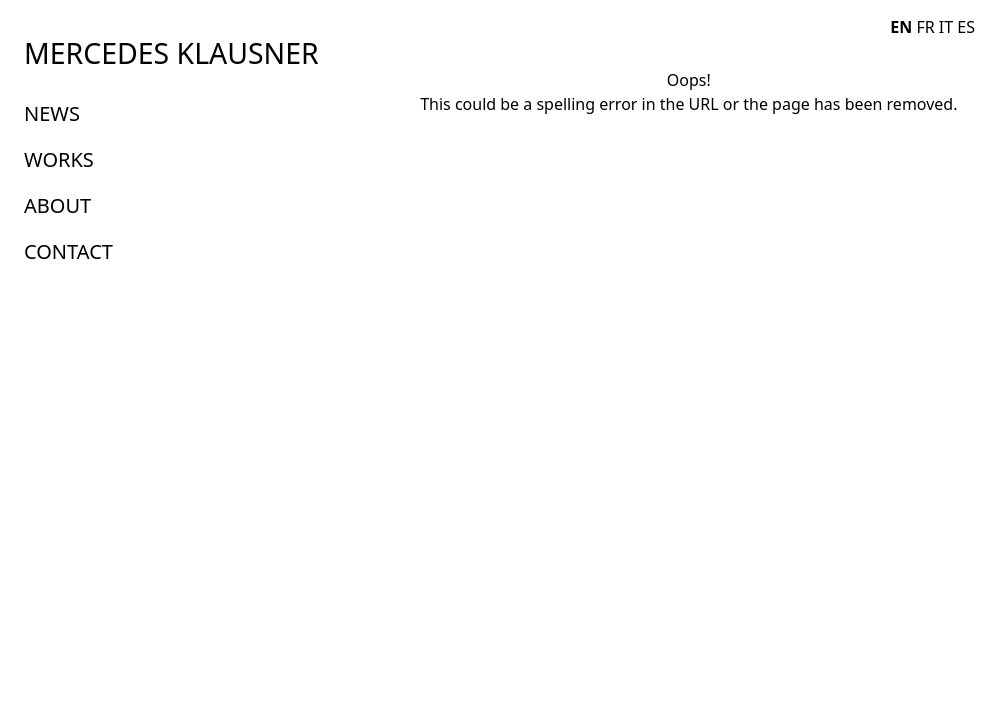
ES (966, 27)
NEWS (52, 113)
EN (901, 27)
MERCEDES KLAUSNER (171, 53)
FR (925, 27)
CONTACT (68, 251)
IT (946, 27)
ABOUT (57, 205)
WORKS (59, 159)
